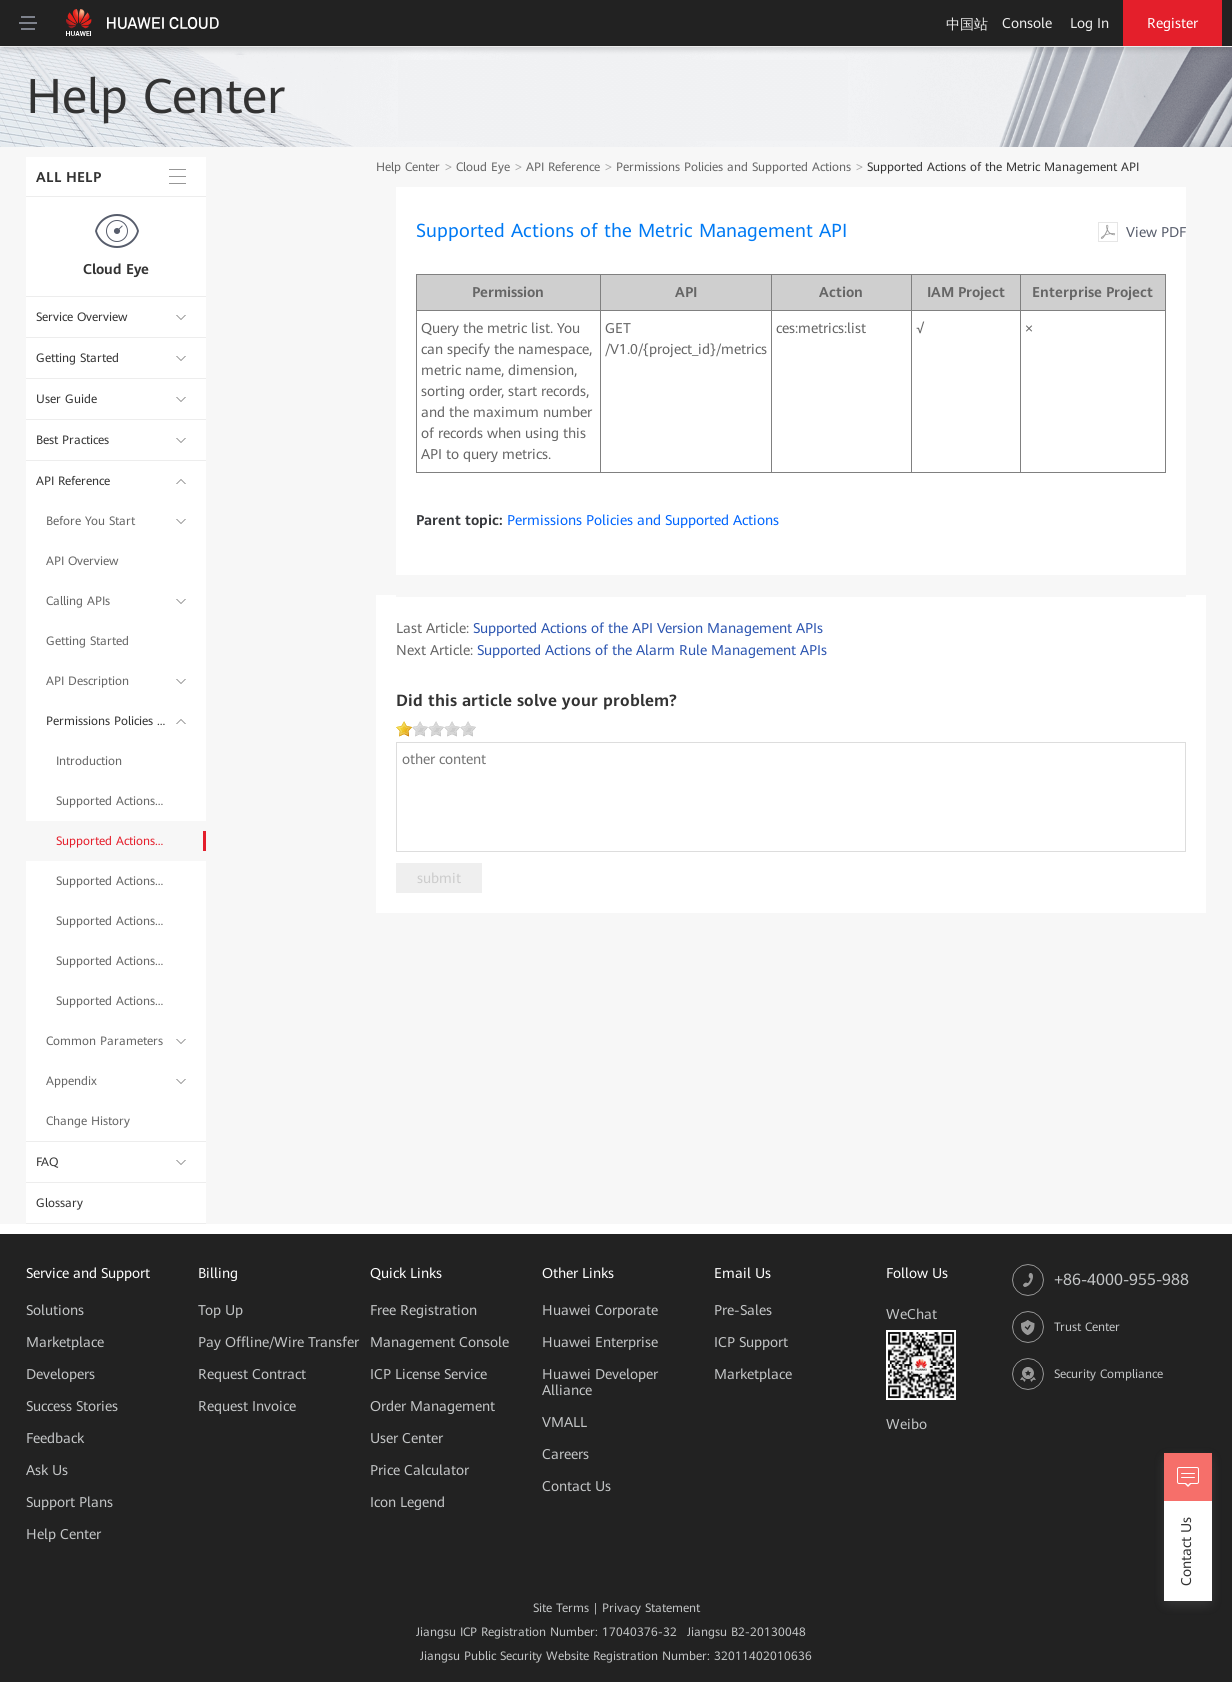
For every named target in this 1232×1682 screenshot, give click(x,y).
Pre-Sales (743, 1310)
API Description (87, 681)
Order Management (432, 1406)
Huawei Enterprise (600, 1342)
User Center (406, 1438)
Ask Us (47, 1470)
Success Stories (72, 1406)
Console (1027, 23)
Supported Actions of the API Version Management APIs (111, 801)
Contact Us (576, 1486)
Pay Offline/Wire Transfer (278, 1342)
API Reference (73, 481)
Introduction (89, 761)
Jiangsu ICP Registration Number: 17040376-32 (546, 1632)
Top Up (220, 1310)
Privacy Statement (651, 1608)
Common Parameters (104, 1041)
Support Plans (69, 1502)
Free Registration (423, 1310)
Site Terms (561, 1608)
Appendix (71, 1081)
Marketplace (65, 1342)
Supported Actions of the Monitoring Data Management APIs (111, 921)
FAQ (47, 1162)
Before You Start (90, 521)
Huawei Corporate (600, 1310)
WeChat (911, 1314)
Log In (1089, 23)
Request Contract (252, 1374)
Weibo (906, 1424)
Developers (60, 1374)
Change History (88, 1121)
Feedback (55, 1438)
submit (439, 878)
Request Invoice (247, 1406)
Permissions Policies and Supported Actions (106, 721)
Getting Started (77, 358)
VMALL (564, 1422)
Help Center (408, 167)
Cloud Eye (116, 269)
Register (1172, 23)
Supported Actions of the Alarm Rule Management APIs (111, 881)
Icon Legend (407, 1502)
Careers (565, 1454)
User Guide (66, 399)
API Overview (82, 561)
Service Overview (81, 317)
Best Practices (72, 440)
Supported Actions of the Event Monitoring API (111, 1001)
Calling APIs (78, 601)
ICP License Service (428, 1374)
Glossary (59, 1203)
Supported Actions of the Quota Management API (111, 961)
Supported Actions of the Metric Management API (111, 841)
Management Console (439, 1342)
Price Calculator (419, 1470)
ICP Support (751, 1342)
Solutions (55, 1310)
